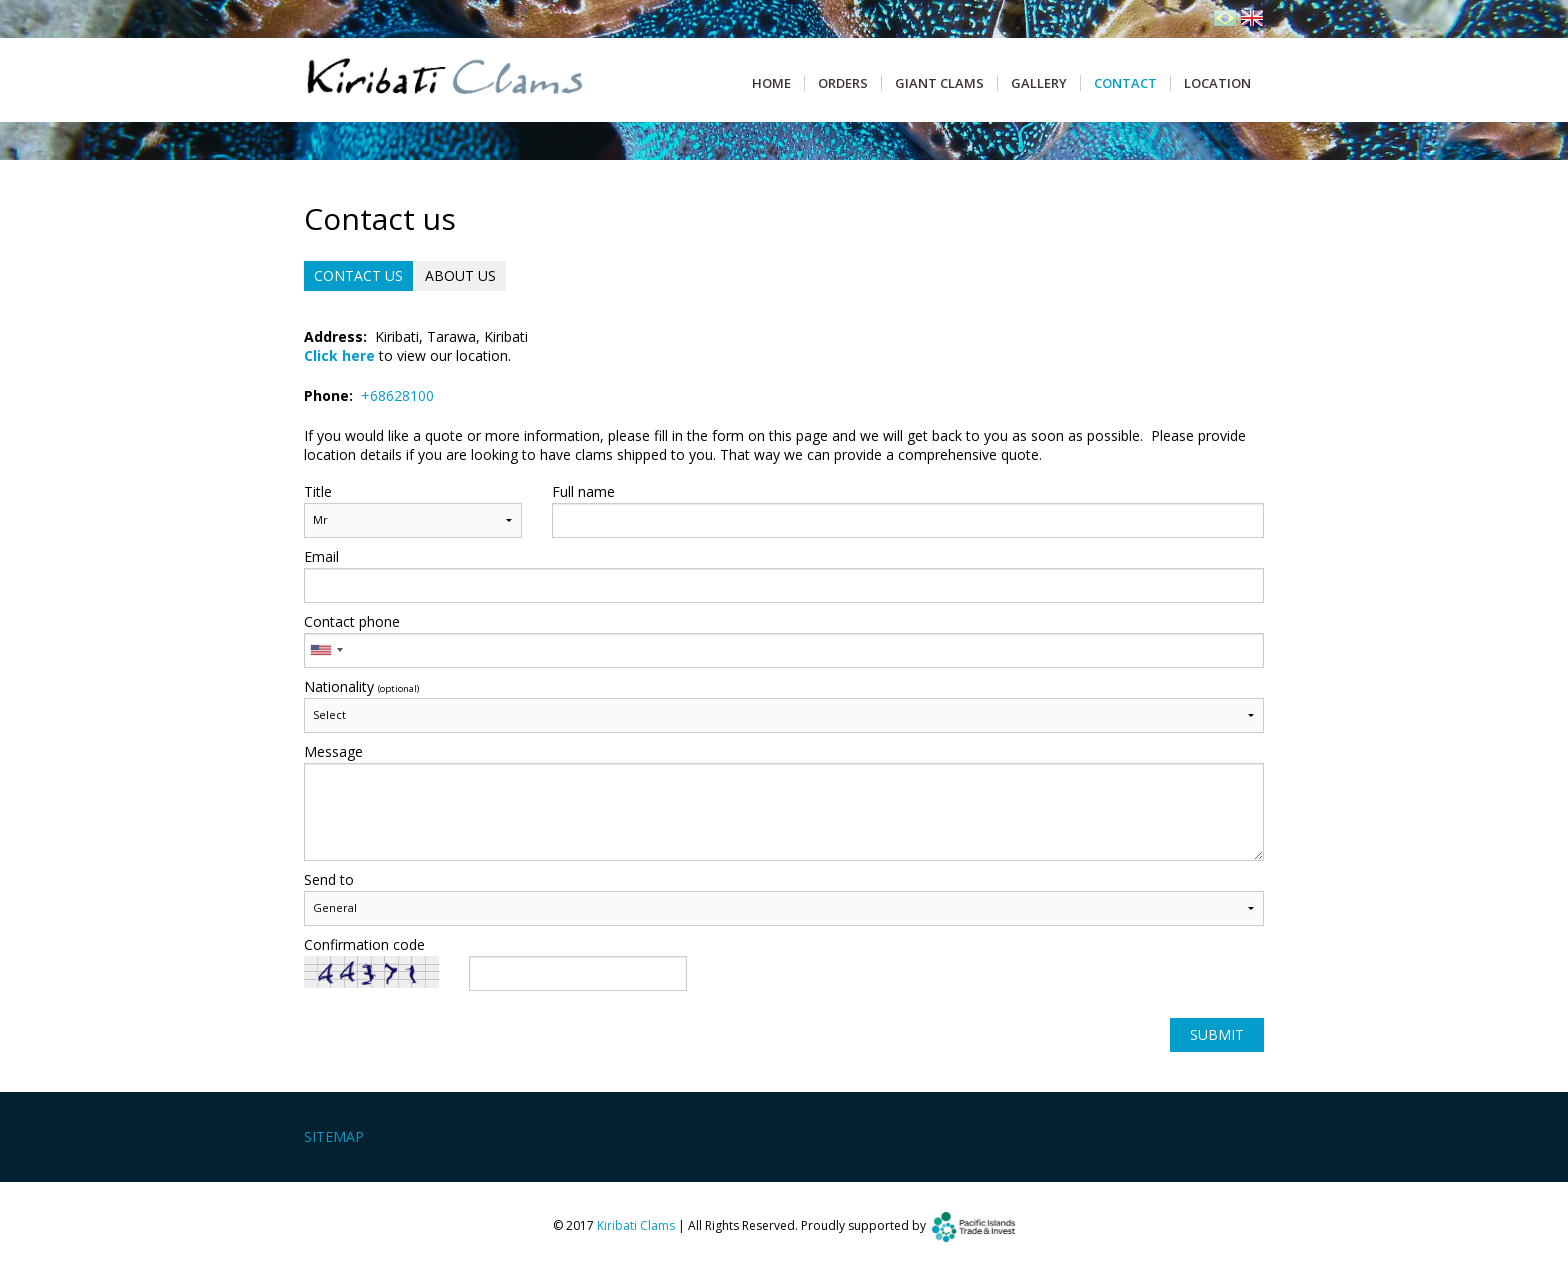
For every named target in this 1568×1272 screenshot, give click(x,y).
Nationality (361, 687)
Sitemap (334, 1136)
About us (460, 275)
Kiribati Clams (636, 1225)
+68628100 (397, 395)
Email (321, 557)
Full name (583, 492)
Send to (329, 880)
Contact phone (352, 622)
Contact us (358, 275)
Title (318, 492)
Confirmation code (364, 945)
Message (333, 752)
